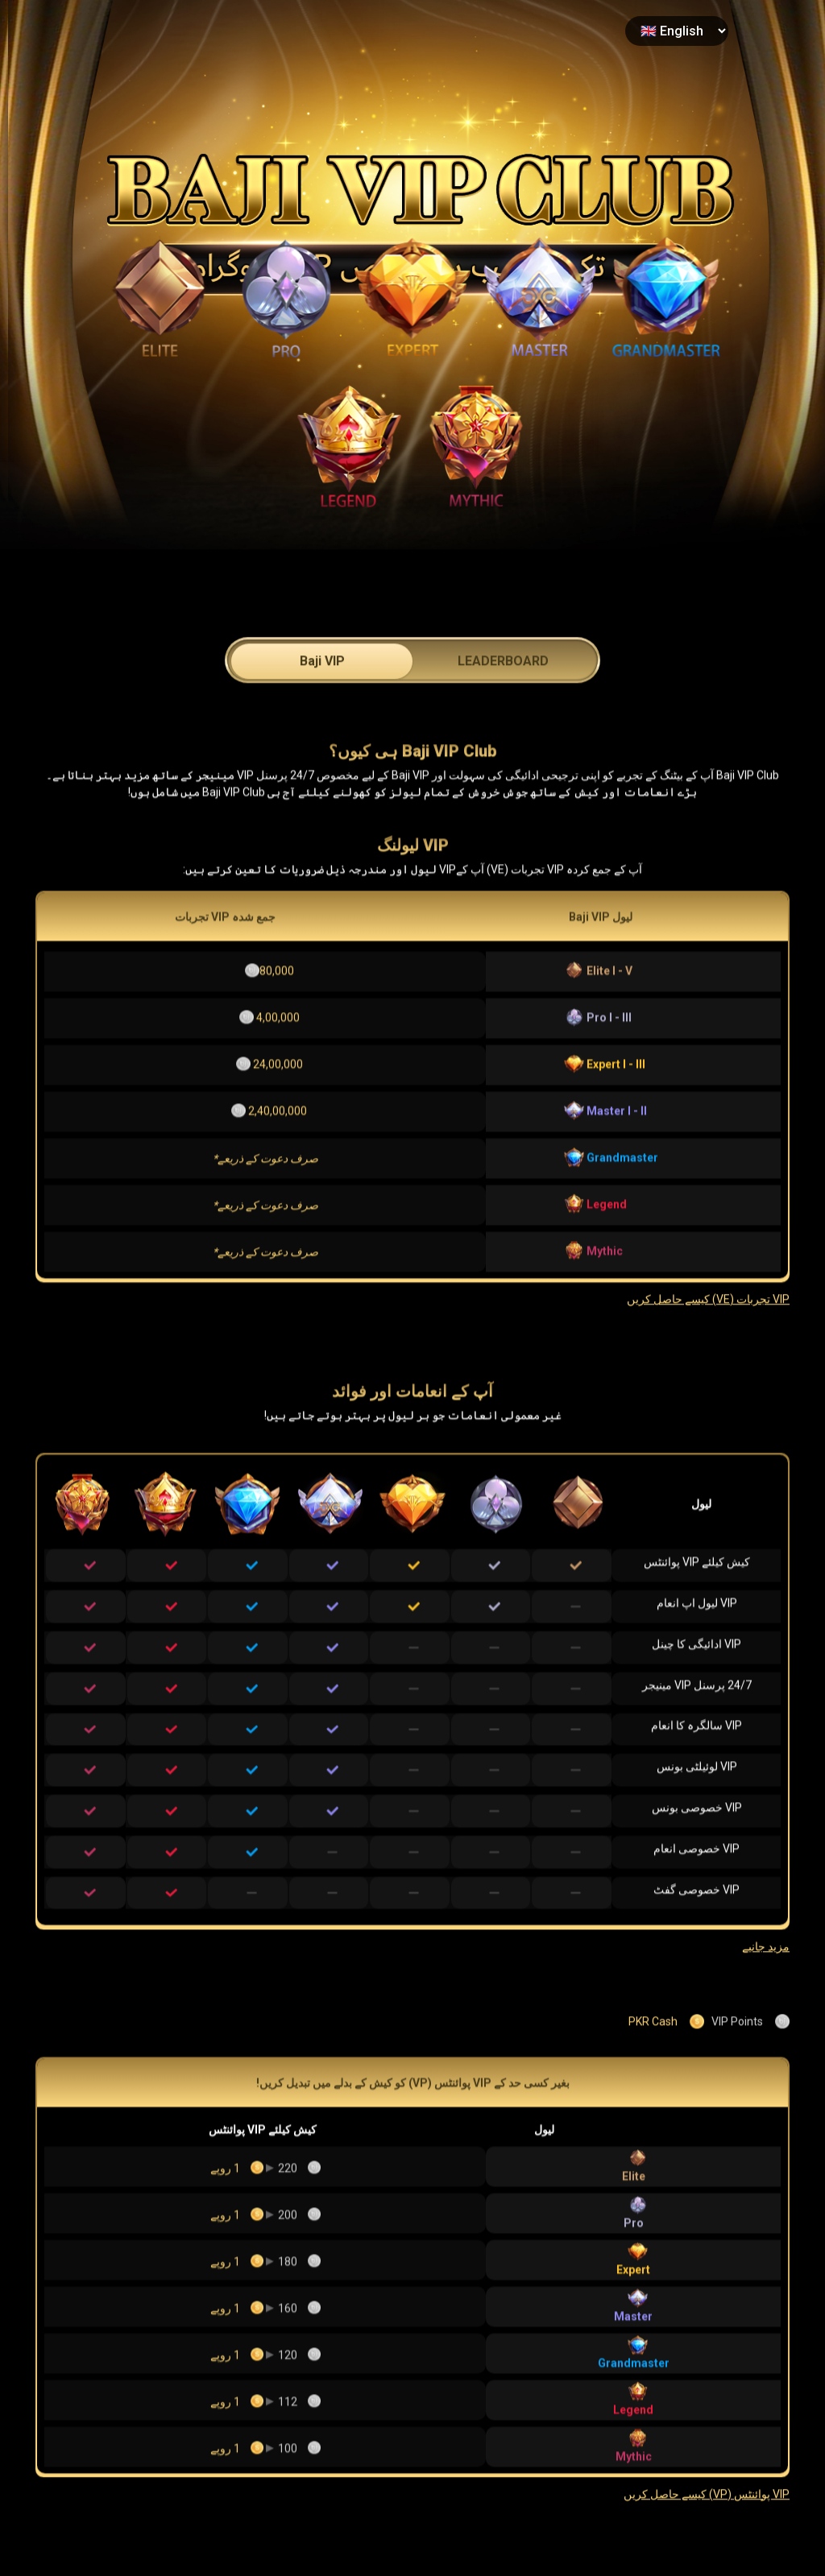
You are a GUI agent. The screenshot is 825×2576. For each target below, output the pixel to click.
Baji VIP (322, 705)
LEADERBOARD (503, 705)
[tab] (321, 704)
